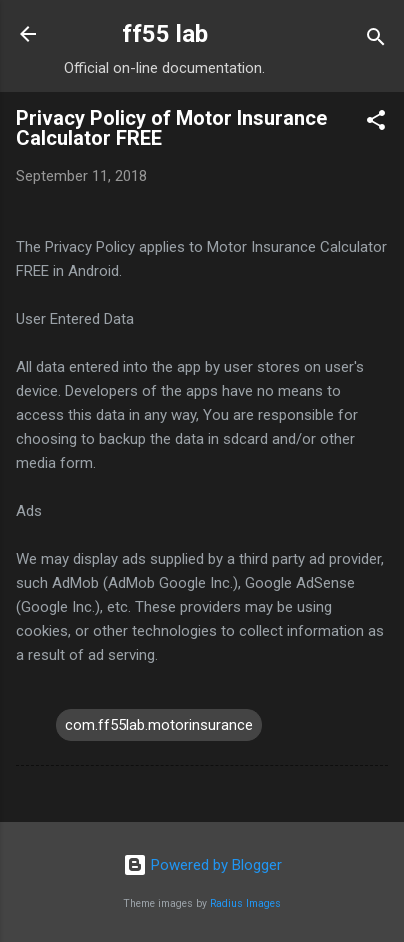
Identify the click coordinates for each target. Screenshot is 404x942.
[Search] (376, 40)
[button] (376, 123)
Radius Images (245, 903)
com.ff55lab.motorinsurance (159, 725)
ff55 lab (165, 34)
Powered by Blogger (202, 865)
